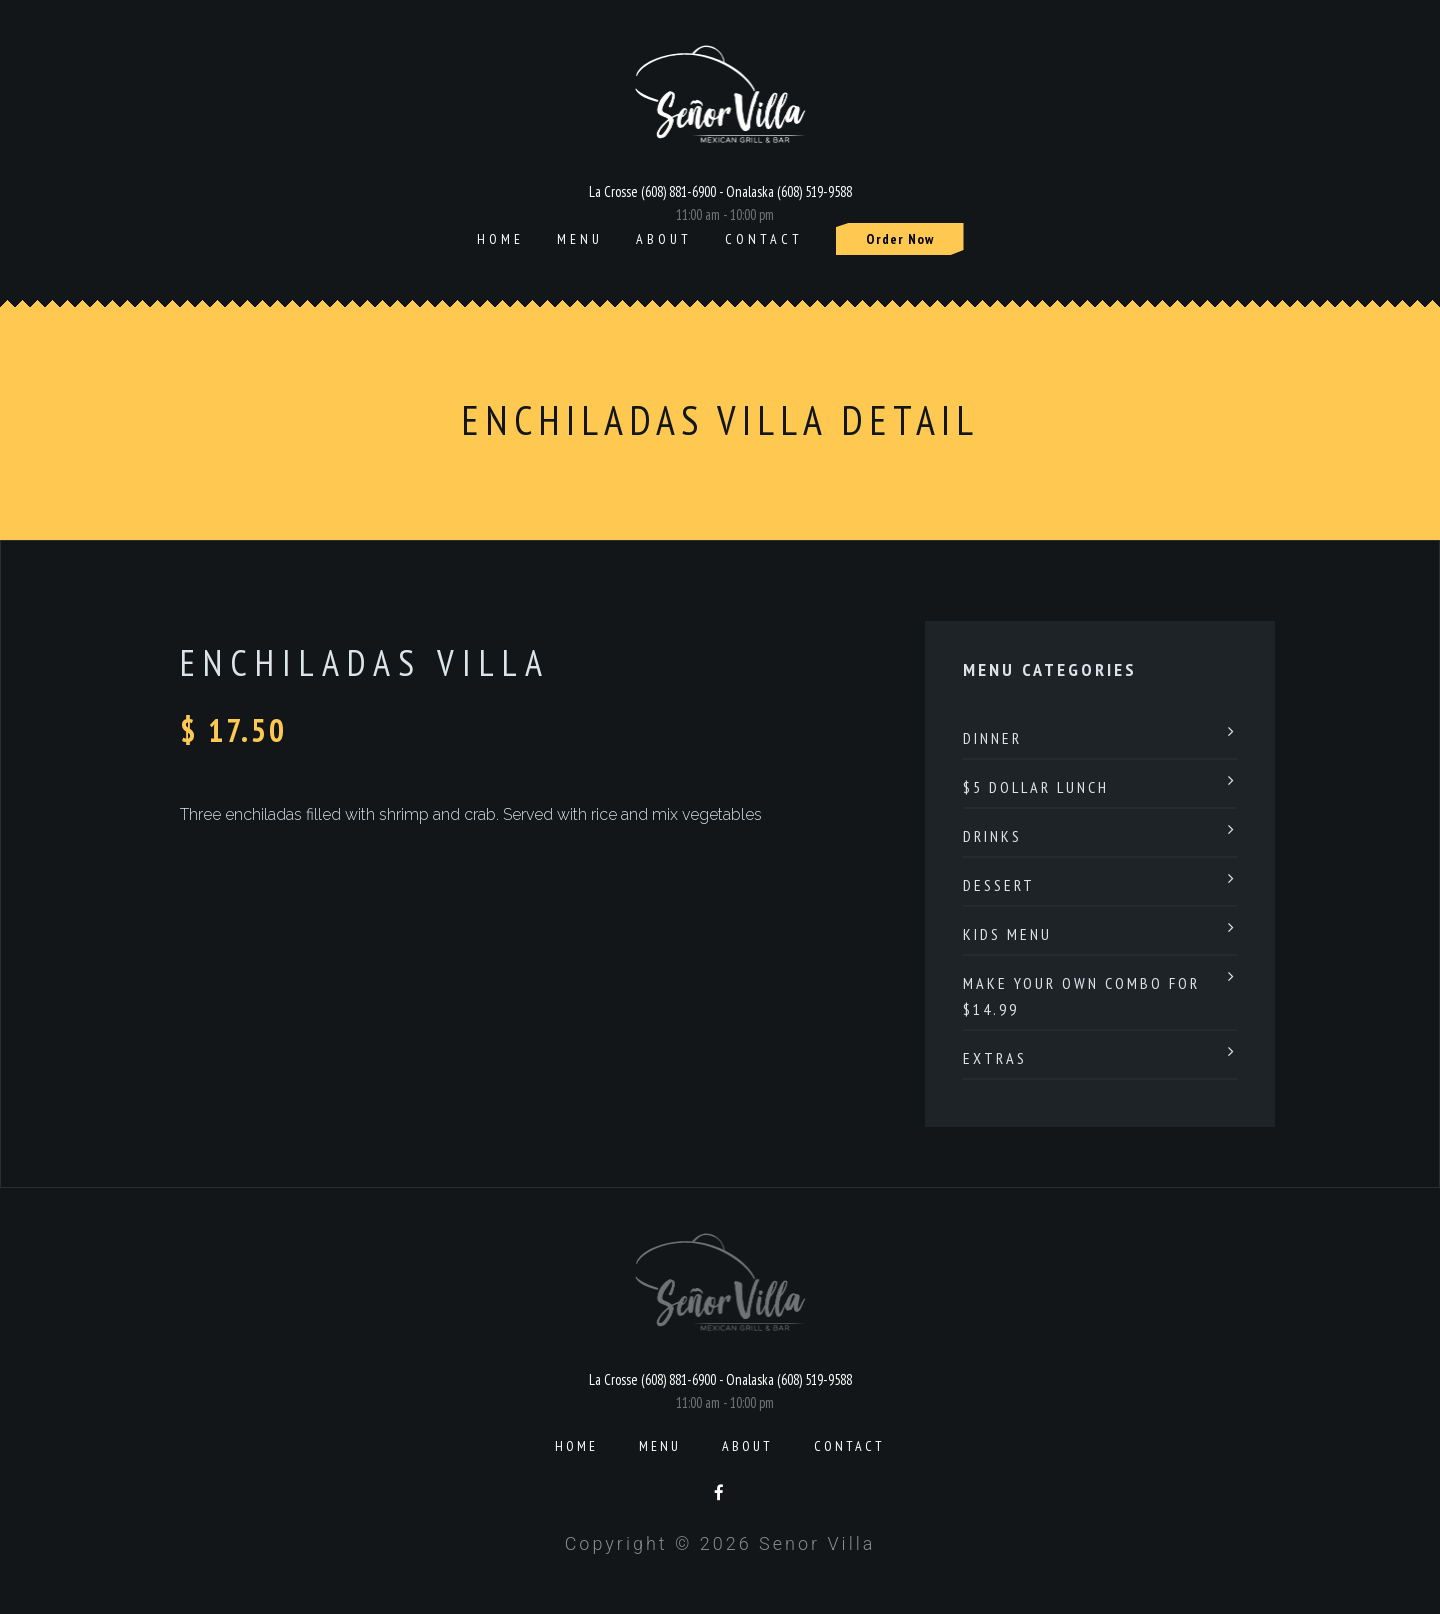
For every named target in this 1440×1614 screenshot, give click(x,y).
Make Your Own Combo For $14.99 (1081, 996)
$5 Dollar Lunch (1036, 787)
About (664, 239)
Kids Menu (1007, 934)
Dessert (999, 885)
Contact (764, 239)
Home (500, 239)
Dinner (992, 738)
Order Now (900, 239)
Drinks (992, 836)
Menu (580, 239)
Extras (995, 1058)
